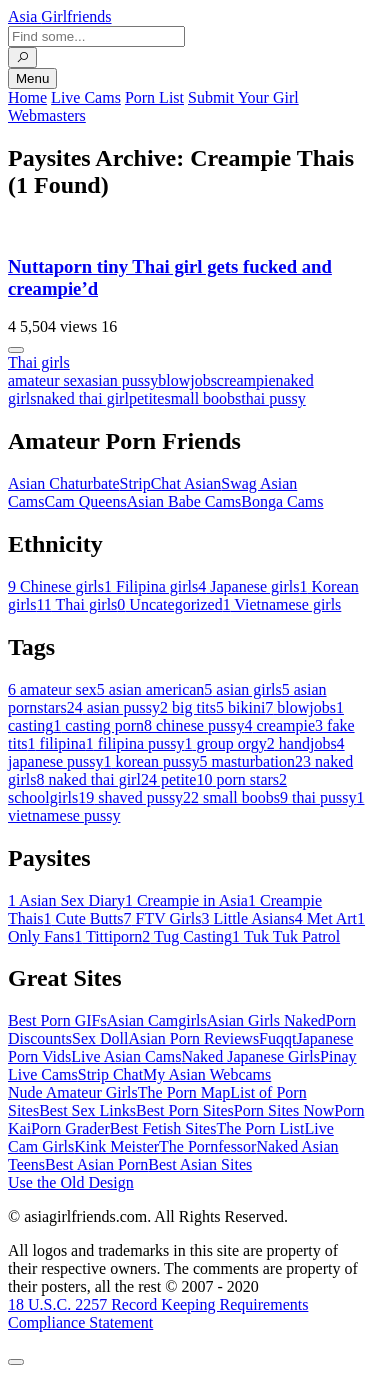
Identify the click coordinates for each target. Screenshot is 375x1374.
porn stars (237, 779)
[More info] (16, 350)
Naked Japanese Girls (250, 1056)
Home (27, 97)
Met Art (326, 918)
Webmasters (47, 115)
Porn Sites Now (284, 1110)
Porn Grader (70, 1128)
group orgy (225, 743)
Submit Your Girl (243, 97)
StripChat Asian (171, 483)
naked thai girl (82, 398)
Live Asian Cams (126, 1056)
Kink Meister (116, 1146)
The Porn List (260, 1128)
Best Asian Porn (96, 1164)
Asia (60, 16)
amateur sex (46, 380)
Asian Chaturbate (64, 483)
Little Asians (248, 918)
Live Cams (86, 97)
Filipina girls (151, 586)
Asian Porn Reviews (193, 1038)
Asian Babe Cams (184, 501)
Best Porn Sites (185, 1110)
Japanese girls (248, 586)
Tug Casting (187, 936)
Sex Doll (100, 1038)
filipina (57, 743)
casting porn (98, 725)
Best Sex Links (87, 1110)
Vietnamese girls (282, 604)
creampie (246, 380)
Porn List (154, 97)
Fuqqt (277, 1038)
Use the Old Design (71, 1182)
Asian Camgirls (157, 1020)
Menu (32, 78)
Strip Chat (110, 1074)
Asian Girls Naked (266, 1020)
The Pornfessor (207, 1146)
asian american (151, 689)
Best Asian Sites (200, 1164)
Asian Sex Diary (66, 900)
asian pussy (121, 380)
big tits (188, 707)
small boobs (202, 398)
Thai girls (39, 362)
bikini (240, 707)
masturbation (248, 761)
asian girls (242, 689)
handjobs (302, 743)
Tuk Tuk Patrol (286, 936)
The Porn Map (184, 1092)
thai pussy (273, 398)
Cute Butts (84, 918)
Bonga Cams (282, 501)
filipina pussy (135, 743)
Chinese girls (56, 586)
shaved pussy (130, 797)
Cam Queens (85, 501)
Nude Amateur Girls (73, 1092)
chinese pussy (194, 725)
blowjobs (187, 380)
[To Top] (16, 1362)
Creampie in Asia (186, 900)
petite (147, 398)
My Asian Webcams (207, 1074)
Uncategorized (169, 604)
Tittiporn (108, 936)
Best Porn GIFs (57, 1020)
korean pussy (152, 761)
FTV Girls (163, 918)
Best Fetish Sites (163, 1128)
